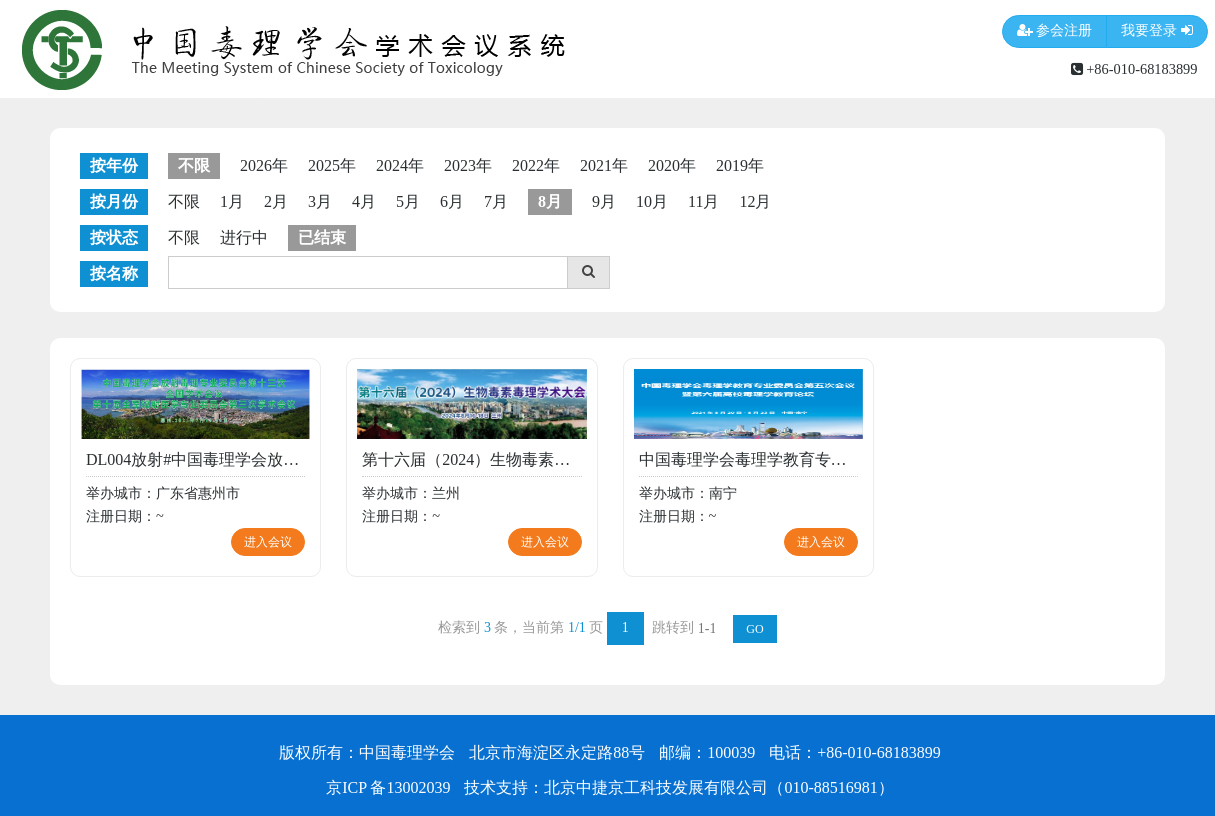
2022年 (536, 165)
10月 (652, 201)
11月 (703, 201)
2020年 (672, 165)
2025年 (332, 165)
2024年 (400, 165)
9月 (604, 201)
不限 (184, 201)
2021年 (604, 165)
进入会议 (268, 542)
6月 (452, 201)
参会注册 (1055, 31)
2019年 (740, 165)
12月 (755, 201)
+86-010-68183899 (1134, 69)
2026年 (264, 165)
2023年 (468, 165)
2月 (276, 201)
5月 (408, 201)
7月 (496, 201)
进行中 (244, 237)
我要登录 (1157, 31)
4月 (364, 201)
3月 (320, 201)
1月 (232, 201)
